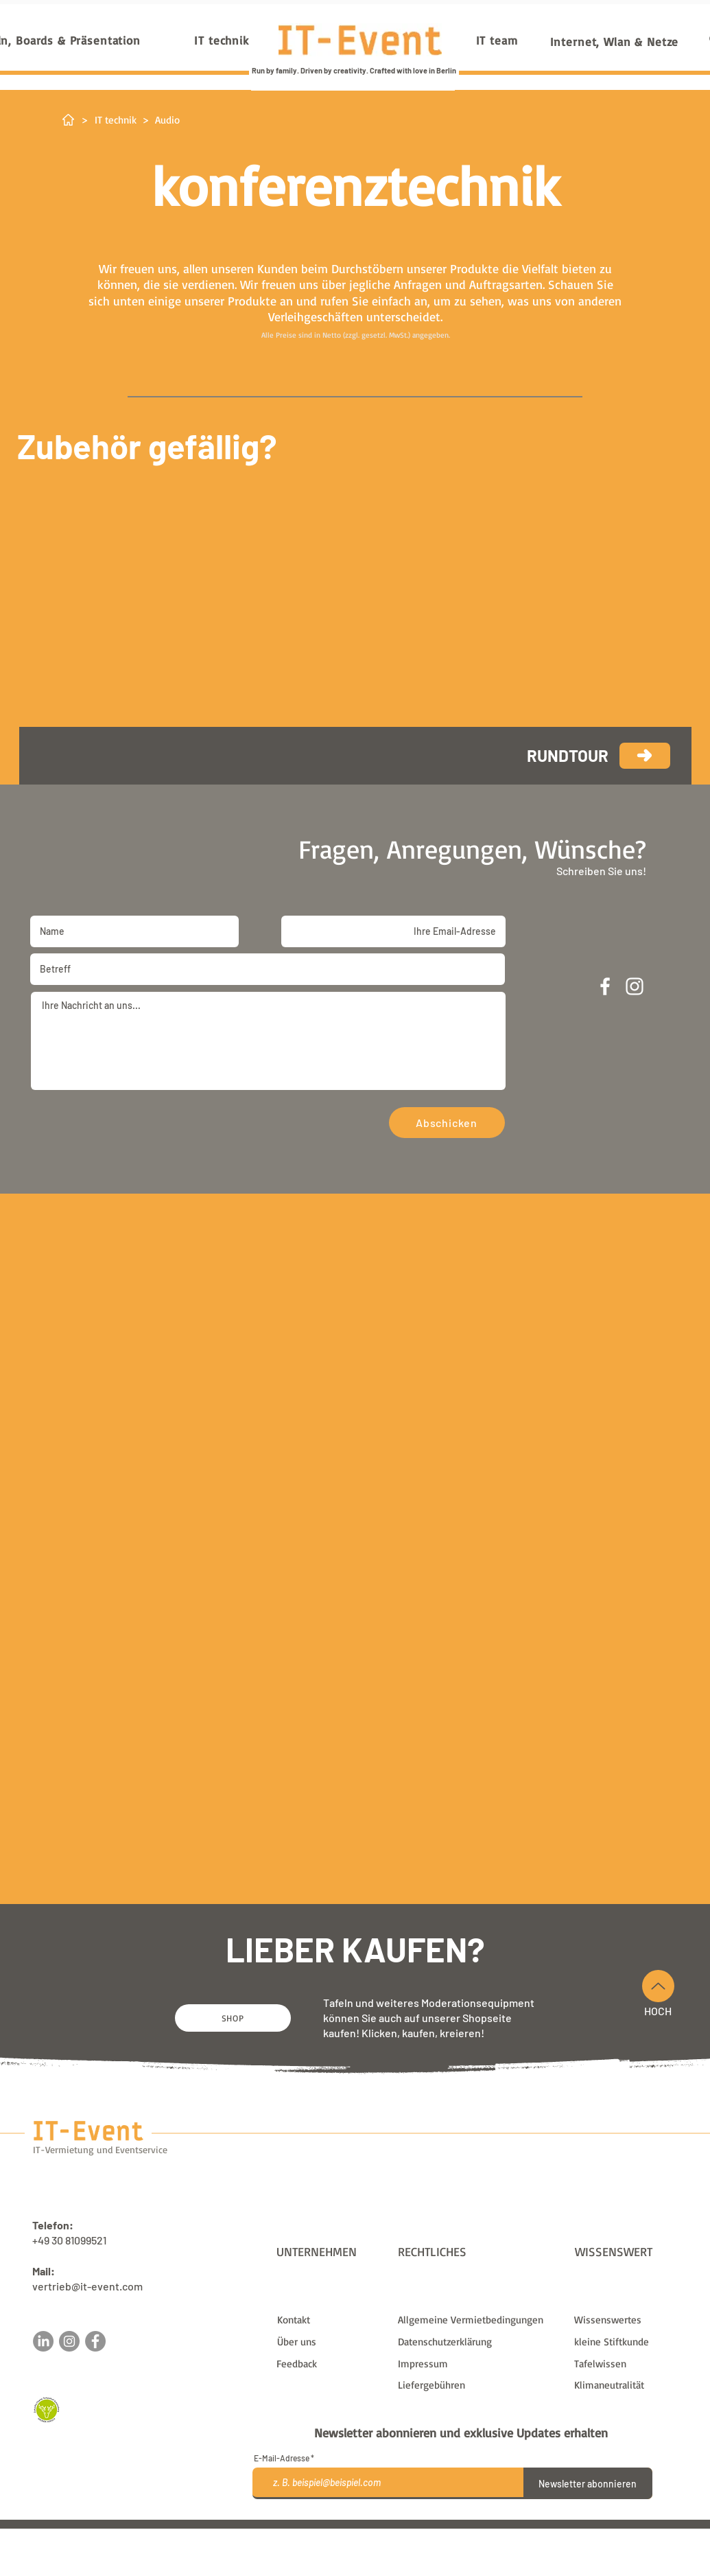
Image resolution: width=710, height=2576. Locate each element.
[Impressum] (477, 2364)
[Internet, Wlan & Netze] (614, 41)
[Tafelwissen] (628, 2364)
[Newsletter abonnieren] (587, 2483)
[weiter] (644, 756)
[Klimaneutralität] (628, 2385)
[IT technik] (222, 40)
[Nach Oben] (658, 1986)
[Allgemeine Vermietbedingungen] (477, 2320)
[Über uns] (331, 2342)
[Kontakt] (331, 2320)
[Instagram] (69, 2341)
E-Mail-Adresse (281, 2458)
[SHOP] (233, 2018)
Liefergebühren (461, 2534)
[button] (331, 2364)
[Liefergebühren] (477, 2385)
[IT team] (497, 40)
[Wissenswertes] (628, 2320)
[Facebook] (95, 2341)
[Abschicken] (447, 1122)
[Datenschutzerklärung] (477, 2342)
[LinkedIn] (43, 2341)
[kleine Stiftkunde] (628, 2342)
